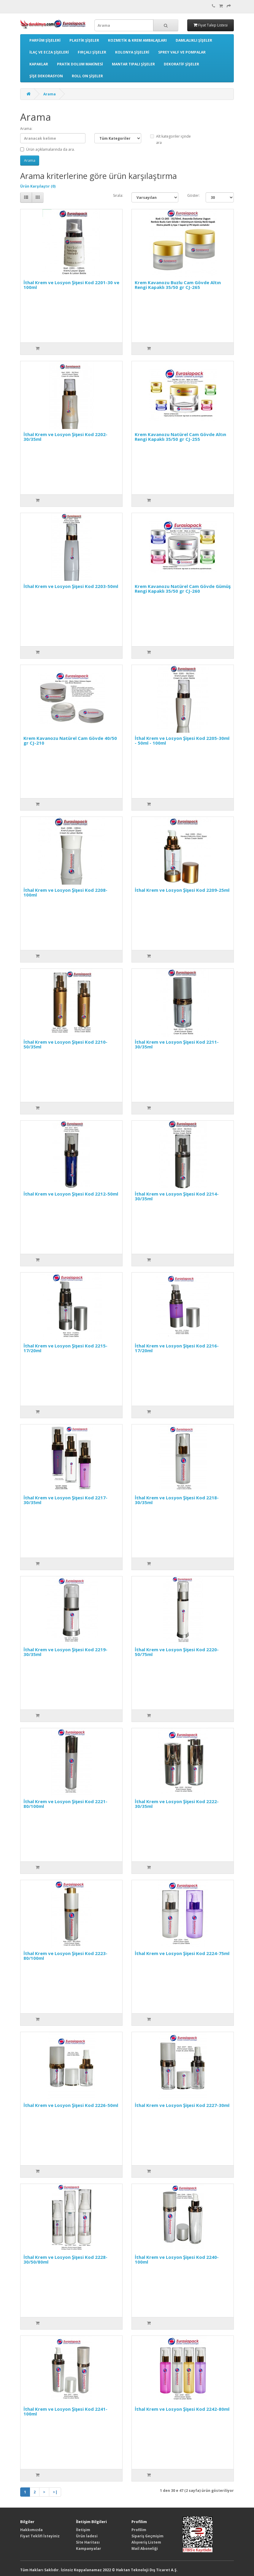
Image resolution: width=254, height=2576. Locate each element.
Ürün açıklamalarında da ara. (47, 149)
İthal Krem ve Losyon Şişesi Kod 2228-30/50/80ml (65, 2259)
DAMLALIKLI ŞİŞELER (194, 40)
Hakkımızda (31, 2529)
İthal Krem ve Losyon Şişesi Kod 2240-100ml (177, 2259)
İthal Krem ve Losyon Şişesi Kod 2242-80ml (182, 2409)
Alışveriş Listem (146, 2542)
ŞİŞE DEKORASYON (46, 75)
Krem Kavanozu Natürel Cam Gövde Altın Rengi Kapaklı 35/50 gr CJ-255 (180, 436)
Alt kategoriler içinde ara (170, 139)
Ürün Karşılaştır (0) (37, 186)
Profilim (138, 2529)
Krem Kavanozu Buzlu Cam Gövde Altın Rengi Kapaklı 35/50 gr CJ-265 (178, 284)
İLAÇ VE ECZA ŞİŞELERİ (49, 52)
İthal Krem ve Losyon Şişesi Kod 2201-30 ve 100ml (71, 284)
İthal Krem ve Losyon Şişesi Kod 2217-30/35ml (65, 1500)
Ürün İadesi (87, 2536)
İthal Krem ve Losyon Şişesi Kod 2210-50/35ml (65, 1044)
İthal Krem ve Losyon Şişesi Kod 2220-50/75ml (177, 1651)
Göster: (192, 195)
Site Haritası (88, 2542)
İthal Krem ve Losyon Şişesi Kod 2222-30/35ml (177, 1803)
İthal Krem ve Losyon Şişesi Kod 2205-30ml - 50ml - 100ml (182, 740)
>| (55, 2492)
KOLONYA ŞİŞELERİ (132, 52)
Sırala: (118, 195)
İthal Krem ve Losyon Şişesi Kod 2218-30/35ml (177, 1500)
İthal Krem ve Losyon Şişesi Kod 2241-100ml (65, 2411)
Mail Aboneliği (144, 2548)
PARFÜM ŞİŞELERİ (45, 40)
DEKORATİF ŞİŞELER (181, 64)
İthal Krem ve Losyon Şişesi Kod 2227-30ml (182, 2105)
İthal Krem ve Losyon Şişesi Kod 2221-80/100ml (65, 1803)
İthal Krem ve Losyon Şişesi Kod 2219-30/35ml (65, 1651)
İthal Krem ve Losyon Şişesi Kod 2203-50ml (70, 586)
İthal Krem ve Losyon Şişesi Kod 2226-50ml (70, 2105)
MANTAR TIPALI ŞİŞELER (133, 64)
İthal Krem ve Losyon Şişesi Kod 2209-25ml (182, 890)
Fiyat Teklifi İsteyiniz (40, 2536)
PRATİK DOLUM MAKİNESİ (80, 64)
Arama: (26, 128)
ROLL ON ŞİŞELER (87, 75)
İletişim (83, 2529)
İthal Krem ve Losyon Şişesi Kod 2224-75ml (182, 1953)
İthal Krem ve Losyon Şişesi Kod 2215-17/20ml (65, 1348)
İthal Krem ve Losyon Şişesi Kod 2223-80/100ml (65, 1955)
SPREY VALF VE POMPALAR (182, 52)
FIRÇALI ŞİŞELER (92, 52)
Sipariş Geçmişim (147, 2536)
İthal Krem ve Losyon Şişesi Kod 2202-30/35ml (65, 436)
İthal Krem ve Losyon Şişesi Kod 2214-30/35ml (177, 1196)
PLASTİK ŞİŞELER (84, 40)
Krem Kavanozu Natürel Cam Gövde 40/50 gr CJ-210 (70, 740)
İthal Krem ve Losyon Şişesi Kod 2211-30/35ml (177, 1044)
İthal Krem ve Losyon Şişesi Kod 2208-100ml (65, 892)
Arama (49, 94)
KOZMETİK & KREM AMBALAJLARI (137, 40)
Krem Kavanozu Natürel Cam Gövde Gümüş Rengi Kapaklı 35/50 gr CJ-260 (183, 588)
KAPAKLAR (38, 64)
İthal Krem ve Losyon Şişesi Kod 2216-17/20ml (177, 1348)
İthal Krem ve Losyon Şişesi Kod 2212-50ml (70, 1194)
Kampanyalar (88, 2548)
